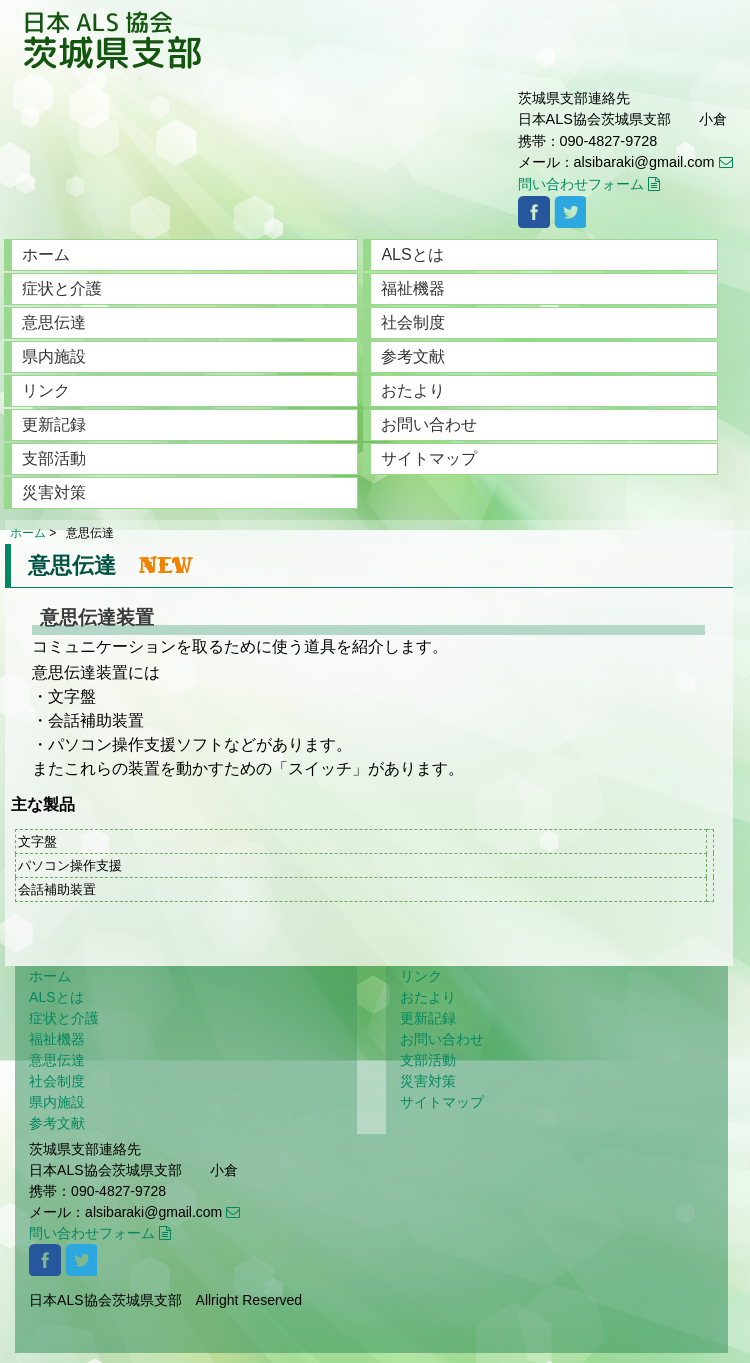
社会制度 (413, 322)
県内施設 (54, 356)
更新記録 (54, 424)
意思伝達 (54, 322)
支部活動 (54, 458)
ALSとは (412, 254)
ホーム (46, 254)
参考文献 (413, 356)
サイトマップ (429, 458)
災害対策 (54, 492)
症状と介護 (62, 288)
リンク (46, 390)
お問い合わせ (429, 424)
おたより (413, 390)
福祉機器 (413, 288)
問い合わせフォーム (589, 184)
